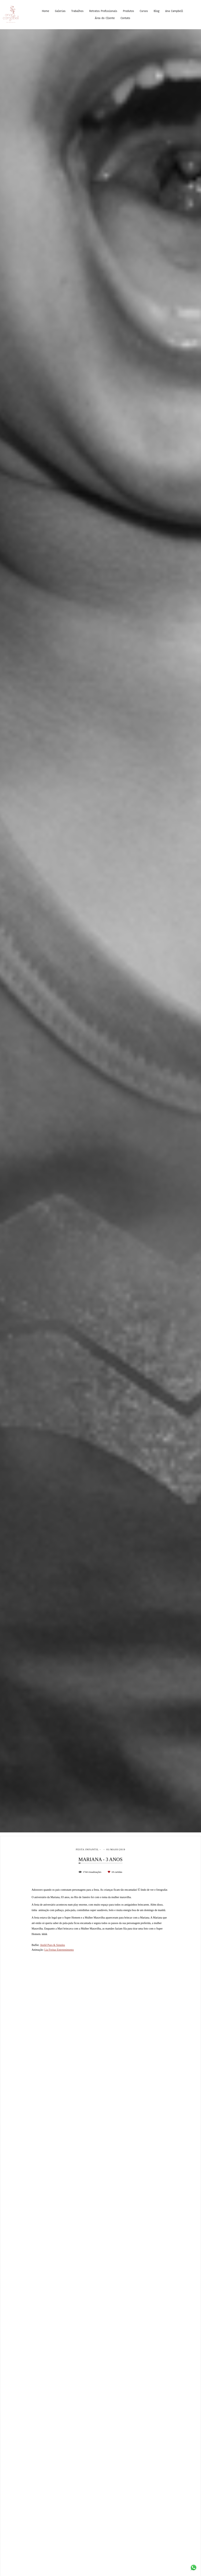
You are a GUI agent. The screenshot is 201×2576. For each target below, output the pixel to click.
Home (45, 11)
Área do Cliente (105, 18)
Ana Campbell (174, 11)
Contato (125, 18)
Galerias (60, 11)
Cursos (144, 11)
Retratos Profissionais (103, 11)
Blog (156, 11)
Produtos (128, 11)
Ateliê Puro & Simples (52, 1945)
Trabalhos (77, 11)
